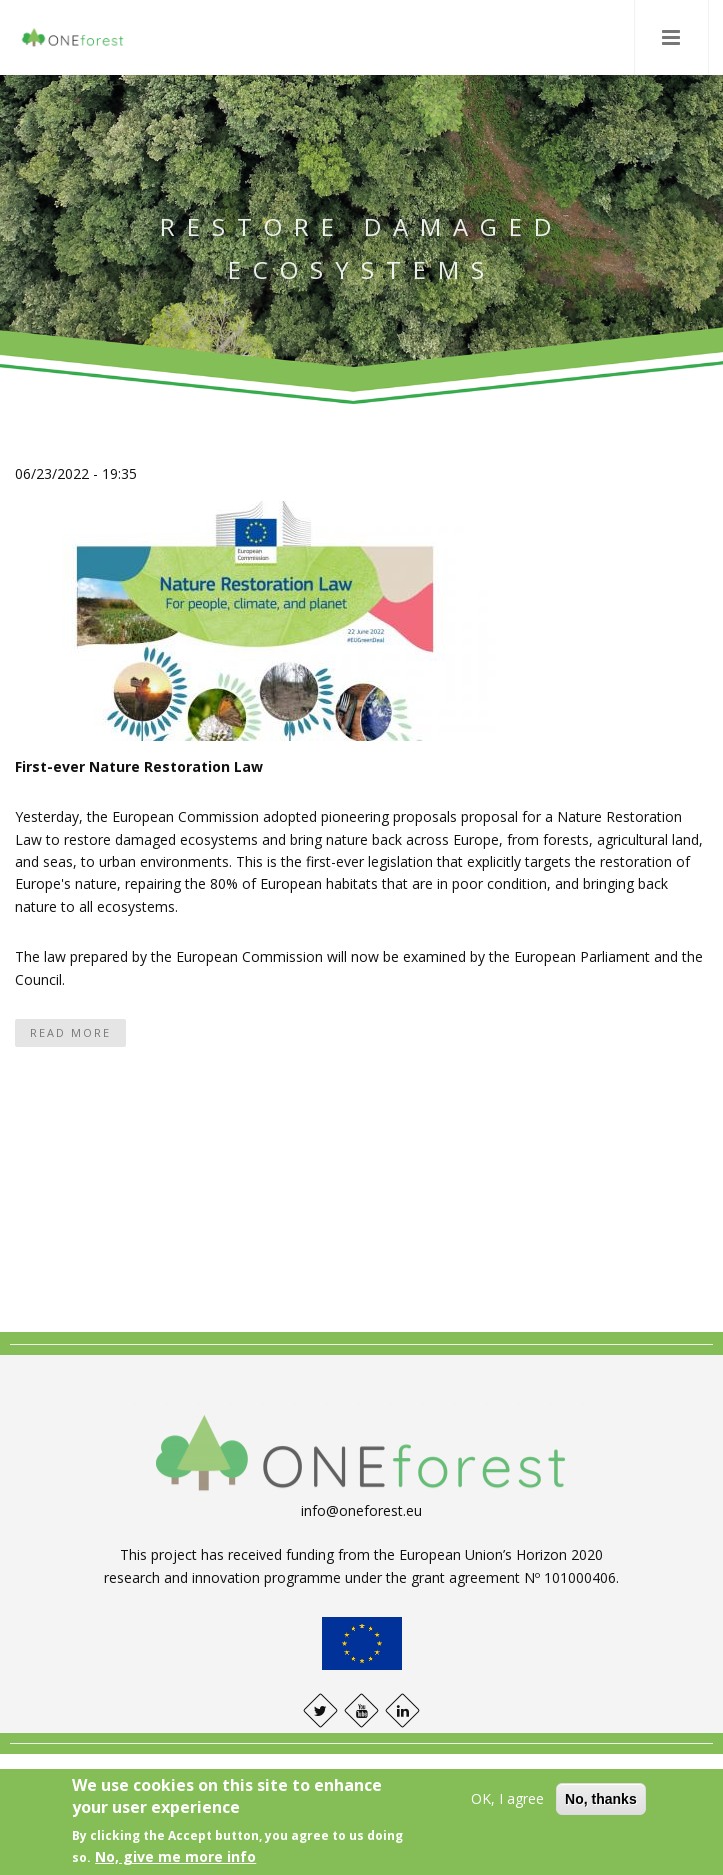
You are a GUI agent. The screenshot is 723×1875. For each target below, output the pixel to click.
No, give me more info (175, 1856)
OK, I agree (507, 1798)
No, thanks (601, 1799)
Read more (70, 1032)
